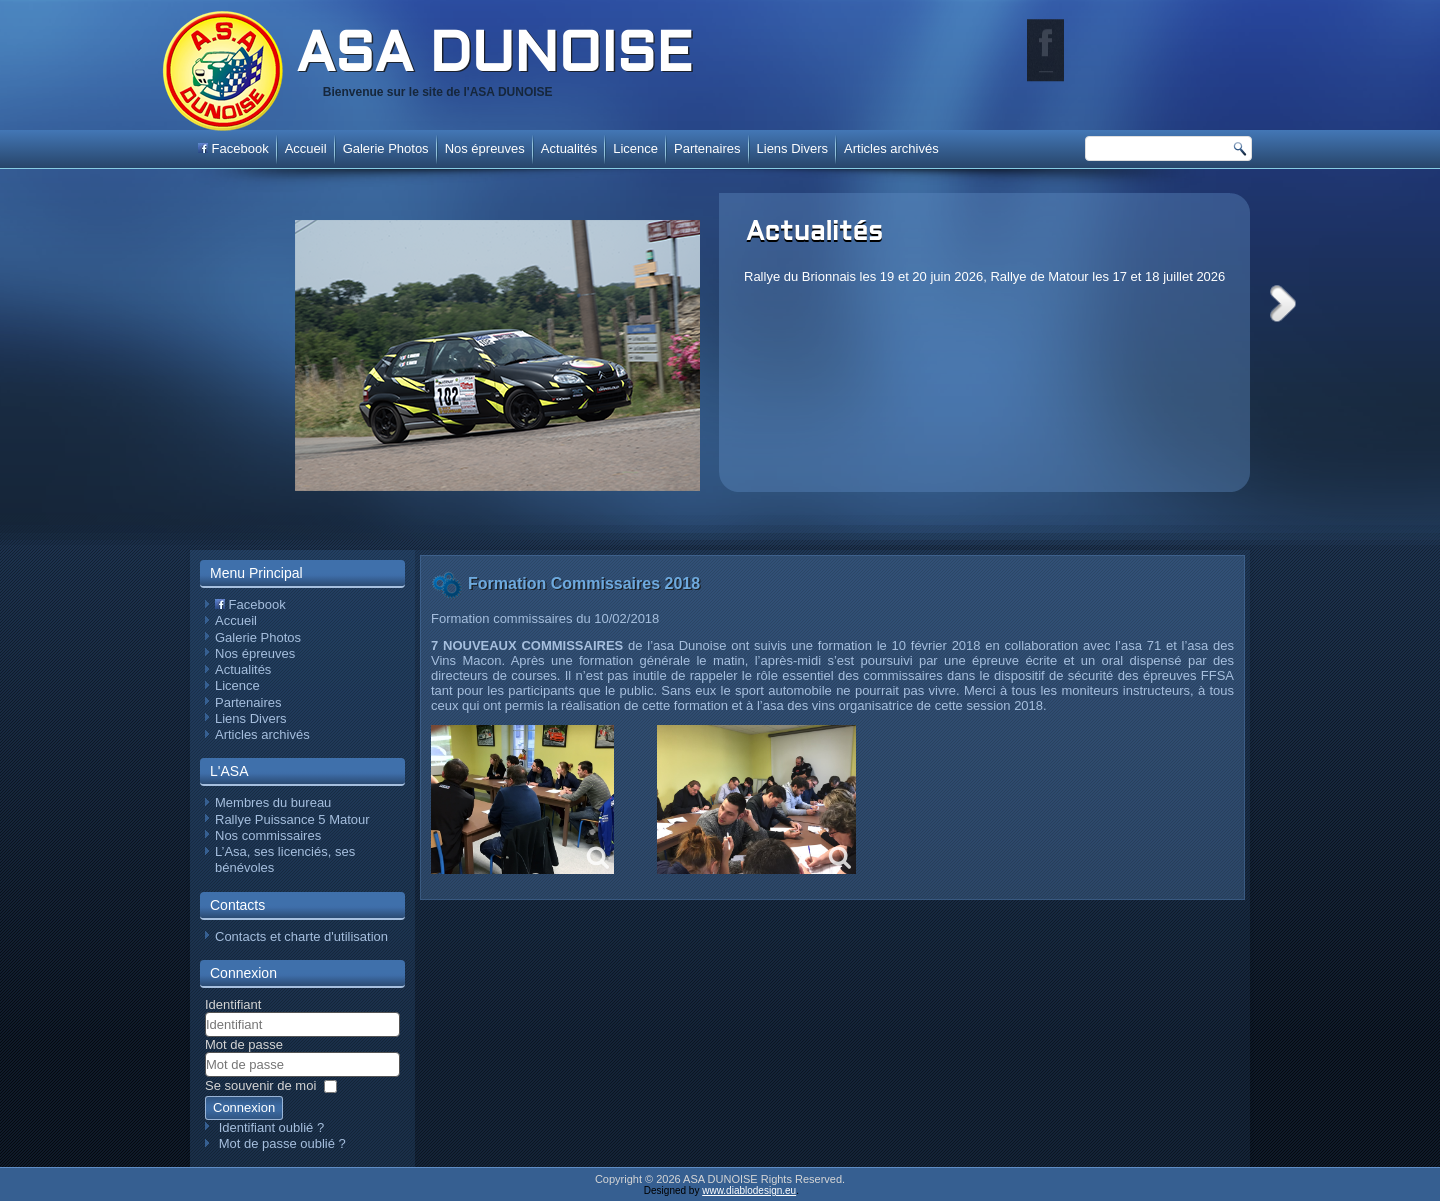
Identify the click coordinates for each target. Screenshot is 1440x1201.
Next (1283, 303)
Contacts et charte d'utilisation (301, 936)
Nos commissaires (268, 835)
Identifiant (233, 1004)
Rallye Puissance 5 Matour (292, 819)
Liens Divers (793, 148)
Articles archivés (891, 148)
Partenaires (707, 148)
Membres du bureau (273, 802)
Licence (635, 148)
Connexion (244, 1107)
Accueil (306, 148)
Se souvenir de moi (260, 1085)
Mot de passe (244, 1044)
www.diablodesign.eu (749, 1190)
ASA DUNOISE (494, 57)
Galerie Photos (386, 148)
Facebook (233, 148)
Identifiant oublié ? (272, 1127)
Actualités (814, 233)
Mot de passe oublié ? (282, 1143)
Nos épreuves (485, 148)
